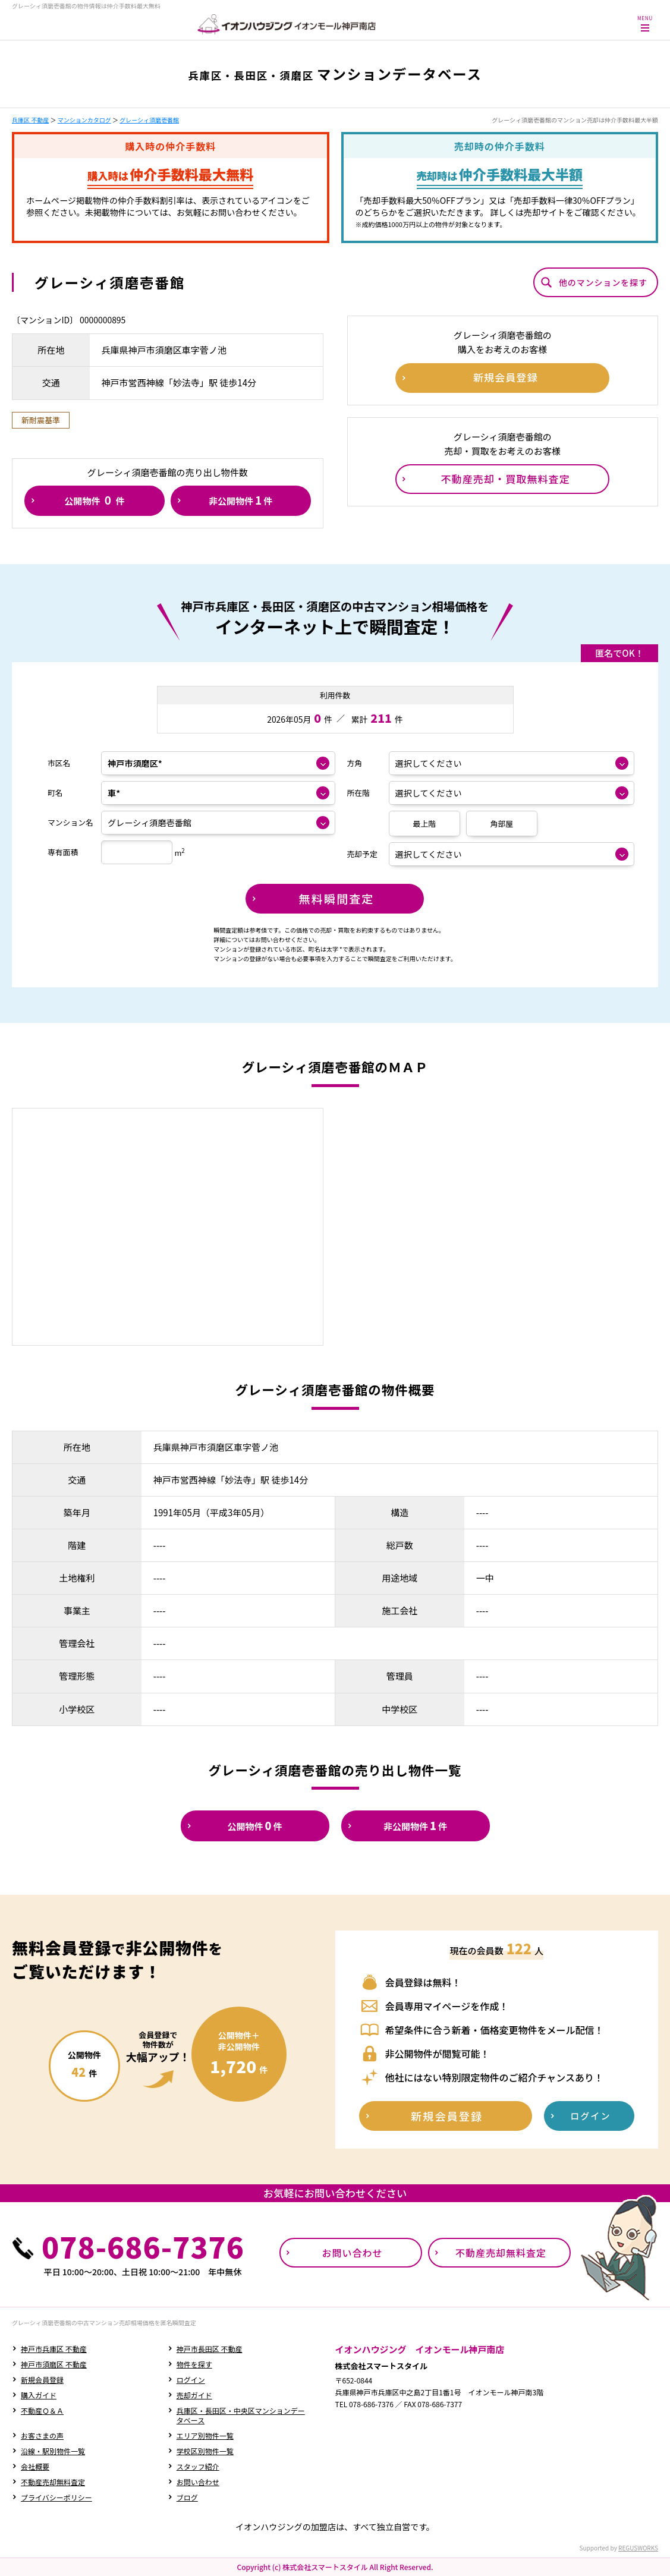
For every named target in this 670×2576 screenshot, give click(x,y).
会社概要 (35, 2466)
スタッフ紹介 (198, 2466)
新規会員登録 (42, 2380)
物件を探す (194, 2364)
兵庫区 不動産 (30, 119)
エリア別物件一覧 (205, 2435)
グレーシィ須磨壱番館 (149, 119)
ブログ (187, 2497)
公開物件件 (94, 500)
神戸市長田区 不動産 (210, 2349)
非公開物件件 (240, 500)
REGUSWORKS (638, 2547)
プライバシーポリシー (56, 2497)
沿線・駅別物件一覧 (53, 2451)
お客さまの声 (42, 2435)
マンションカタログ (84, 119)
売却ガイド (194, 2395)
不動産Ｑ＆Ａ (42, 2410)
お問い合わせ (198, 2482)
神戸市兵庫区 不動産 (54, 2349)
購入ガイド (38, 2395)
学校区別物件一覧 (205, 2451)
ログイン (191, 2380)
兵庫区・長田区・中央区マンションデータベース (241, 2415)
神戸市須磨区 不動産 (54, 2364)
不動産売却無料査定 (53, 2482)
